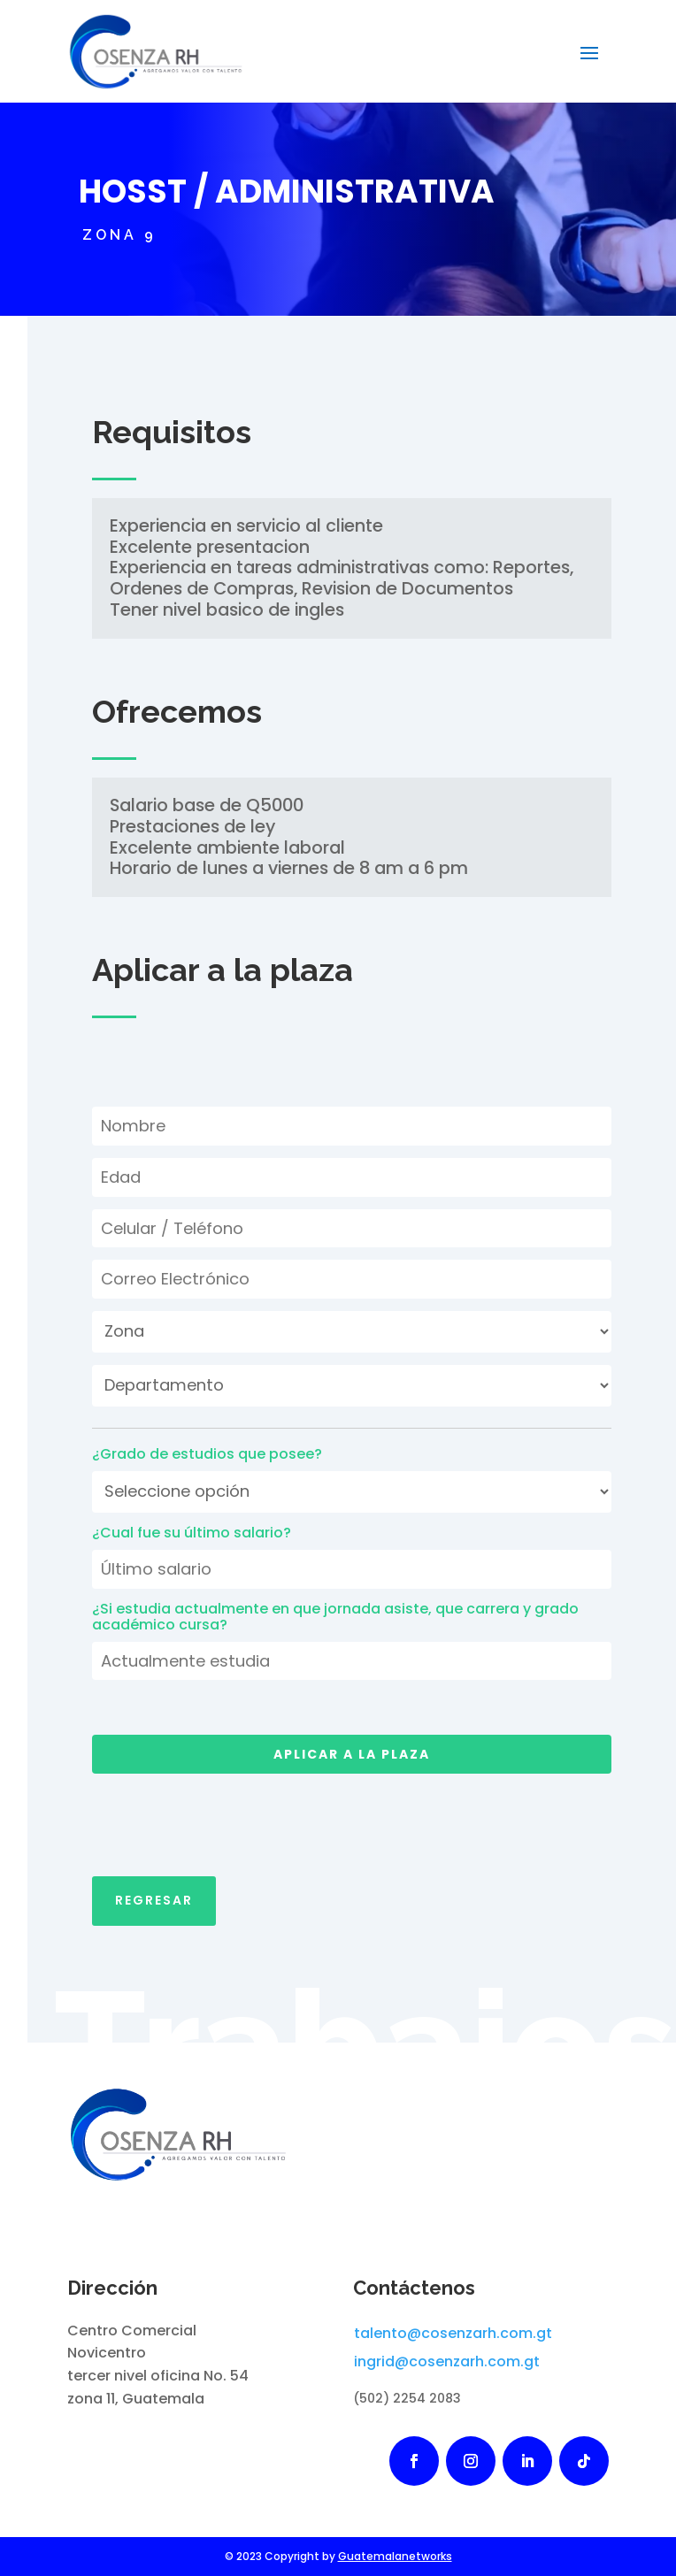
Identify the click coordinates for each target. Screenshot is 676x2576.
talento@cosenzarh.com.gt (453, 2333)
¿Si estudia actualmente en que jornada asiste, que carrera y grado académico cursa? (335, 1617)
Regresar (154, 1883)
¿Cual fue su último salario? (191, 1533)
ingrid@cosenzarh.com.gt (447, 2361)
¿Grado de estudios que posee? (207, 1454)
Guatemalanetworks (395, 2556)
